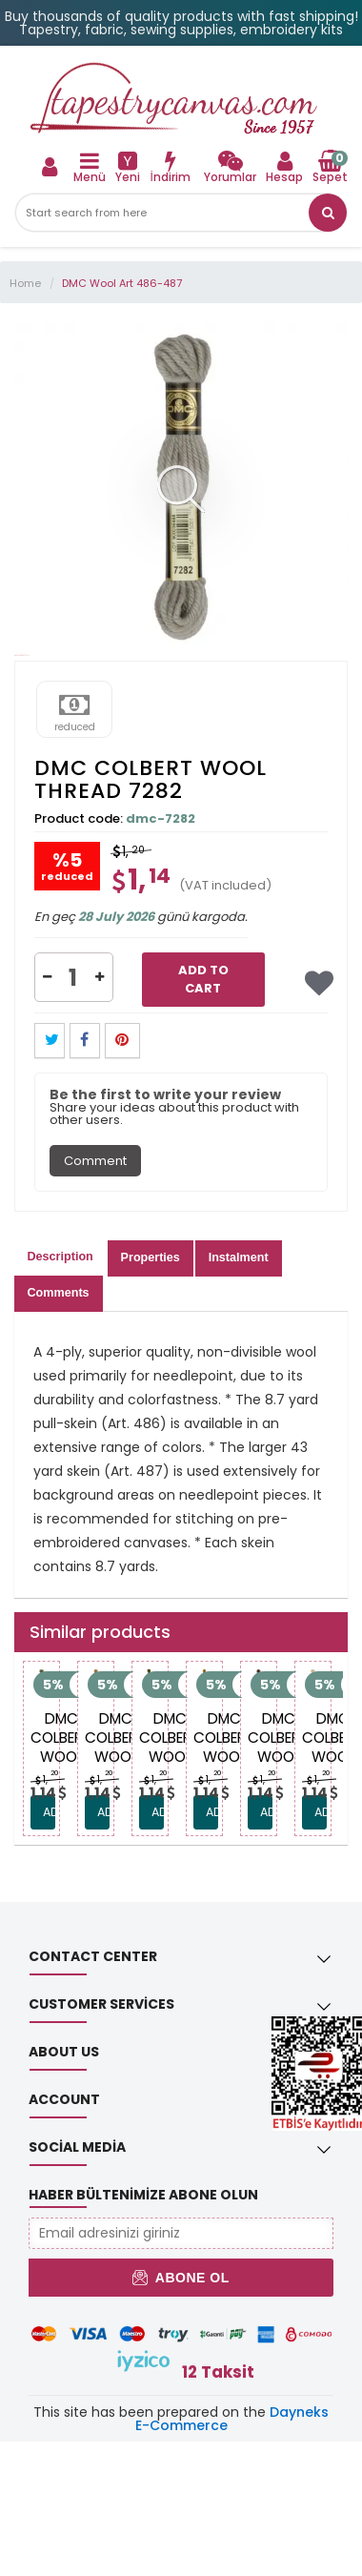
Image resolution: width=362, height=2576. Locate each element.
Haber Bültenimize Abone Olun (143, 2194)
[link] (230, 166)
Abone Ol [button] (180, 2277)
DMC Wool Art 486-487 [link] (122, 283)
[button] (328, 213)
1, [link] (45, 1780)
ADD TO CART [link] (49, 1812)
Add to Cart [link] (203, 979)
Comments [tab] (59, 1292)
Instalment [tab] (239, 1257)
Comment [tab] (95, 1161)
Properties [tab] (150, 1257)
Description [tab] (60, 1256)
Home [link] (25, 283)
